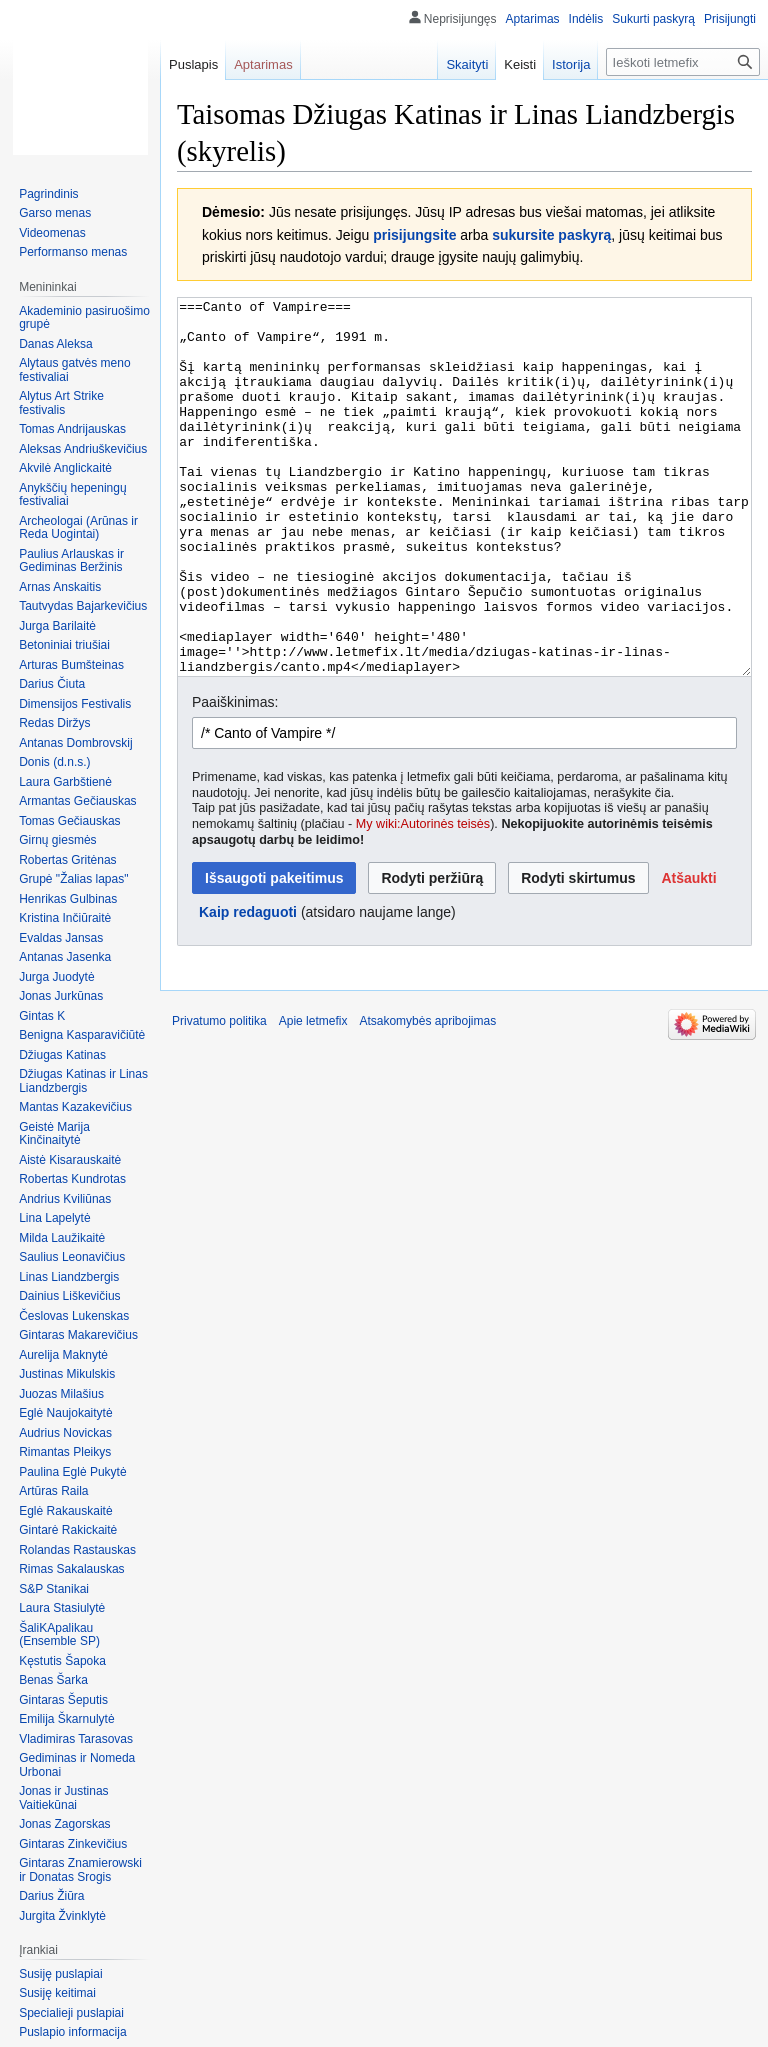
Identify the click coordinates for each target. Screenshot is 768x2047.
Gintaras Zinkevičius (73, 1844)
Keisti (520, 64)
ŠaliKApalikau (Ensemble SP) (59, 1635)
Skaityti (467, 64)
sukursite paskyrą (551, 235)
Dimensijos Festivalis (75, 704)
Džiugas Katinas (62, 1055)
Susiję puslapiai (60, 1974)
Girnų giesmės (57, 840)
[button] (688, 953)
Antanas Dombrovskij (75, 743)
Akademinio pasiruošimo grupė (84, 318)
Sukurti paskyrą (653, 19)
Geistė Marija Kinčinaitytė (54, 1134)
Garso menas (55, 213)
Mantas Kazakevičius (75, 1107)
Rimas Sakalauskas (71, 1569)
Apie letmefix (313, 1096)
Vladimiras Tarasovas (76, 1739)
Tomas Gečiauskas (69, 821)
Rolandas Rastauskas (77, 1550)
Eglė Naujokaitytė (65, 1413)
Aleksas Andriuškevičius (83, 449)
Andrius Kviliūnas (65, 1199)
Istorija (571, 64)
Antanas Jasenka (65, 957)
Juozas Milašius (61, 1394)
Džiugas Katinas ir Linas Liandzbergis (83, 1081)
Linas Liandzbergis (69, 1277)
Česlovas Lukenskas (74, 1316)
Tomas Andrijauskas (72, 429)
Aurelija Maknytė (63, 1355)
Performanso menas (73, 252)
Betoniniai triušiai (64, 645)
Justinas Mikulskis (67, 1374)
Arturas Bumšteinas (71, 665)
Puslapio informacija (72, 2032)
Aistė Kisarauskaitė (70, 1160)
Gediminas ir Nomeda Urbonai (77, 1765)
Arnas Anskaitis (60, 587)
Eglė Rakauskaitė (65, 1511)
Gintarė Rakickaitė (68, 1530)
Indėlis (586, 19)
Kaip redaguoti (248, 987)
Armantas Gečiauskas (77, 801)
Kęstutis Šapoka (62, 1661)
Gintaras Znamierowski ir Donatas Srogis (80, 1870)
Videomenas (52, 233)
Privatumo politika (219, 1096)
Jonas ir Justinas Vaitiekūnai (63, 1798)
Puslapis (193, 64)
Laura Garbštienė (65, 782)
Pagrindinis (48, 194)
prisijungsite (414, 235)
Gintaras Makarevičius (78, 1335)
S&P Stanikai (54, 1589)
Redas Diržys (54, 723)
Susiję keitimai (57, 1993)
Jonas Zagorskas (64, 1824)
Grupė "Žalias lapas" (73, 879)
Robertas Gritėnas (67, 860)
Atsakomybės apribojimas (427, 1096)
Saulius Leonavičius (72, 1257)
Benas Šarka (53, 1680)
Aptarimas (533, 19)
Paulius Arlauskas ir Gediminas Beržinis (71, 561)
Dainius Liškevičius (69, 1296)
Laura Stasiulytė (62, 1608)
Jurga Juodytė (56, 977)
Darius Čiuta (52, 684)
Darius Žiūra (51, 1896)
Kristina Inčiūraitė (65, 918)
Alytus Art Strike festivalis (61, 403)
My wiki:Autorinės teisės (423, 899)
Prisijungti (730, 19)
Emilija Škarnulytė (66, 1719)
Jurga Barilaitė (57, 626)
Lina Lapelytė (54, 1218)
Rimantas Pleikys (65, 1452)
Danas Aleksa (55, 344)
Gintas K (42, 1016)
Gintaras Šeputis (63, 1700)
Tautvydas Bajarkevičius (83, 606)
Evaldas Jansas (61, 938)
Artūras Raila (53, 1491)
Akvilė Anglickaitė (65, 468)
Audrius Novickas (65, 1433)
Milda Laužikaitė (62, 1238)
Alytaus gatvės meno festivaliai (74, 370)
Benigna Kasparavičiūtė (82, 1035)
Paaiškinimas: (235, 777)
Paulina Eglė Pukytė (72, 1472)
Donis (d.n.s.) (54, 762)
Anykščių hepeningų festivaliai (72, 495)
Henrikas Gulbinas (68, 899)
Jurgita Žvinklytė (62, 1916)
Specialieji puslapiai (71, 2013)
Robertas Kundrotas (72, 1179)
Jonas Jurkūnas (61, 996)
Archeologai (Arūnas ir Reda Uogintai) (78, 528)
